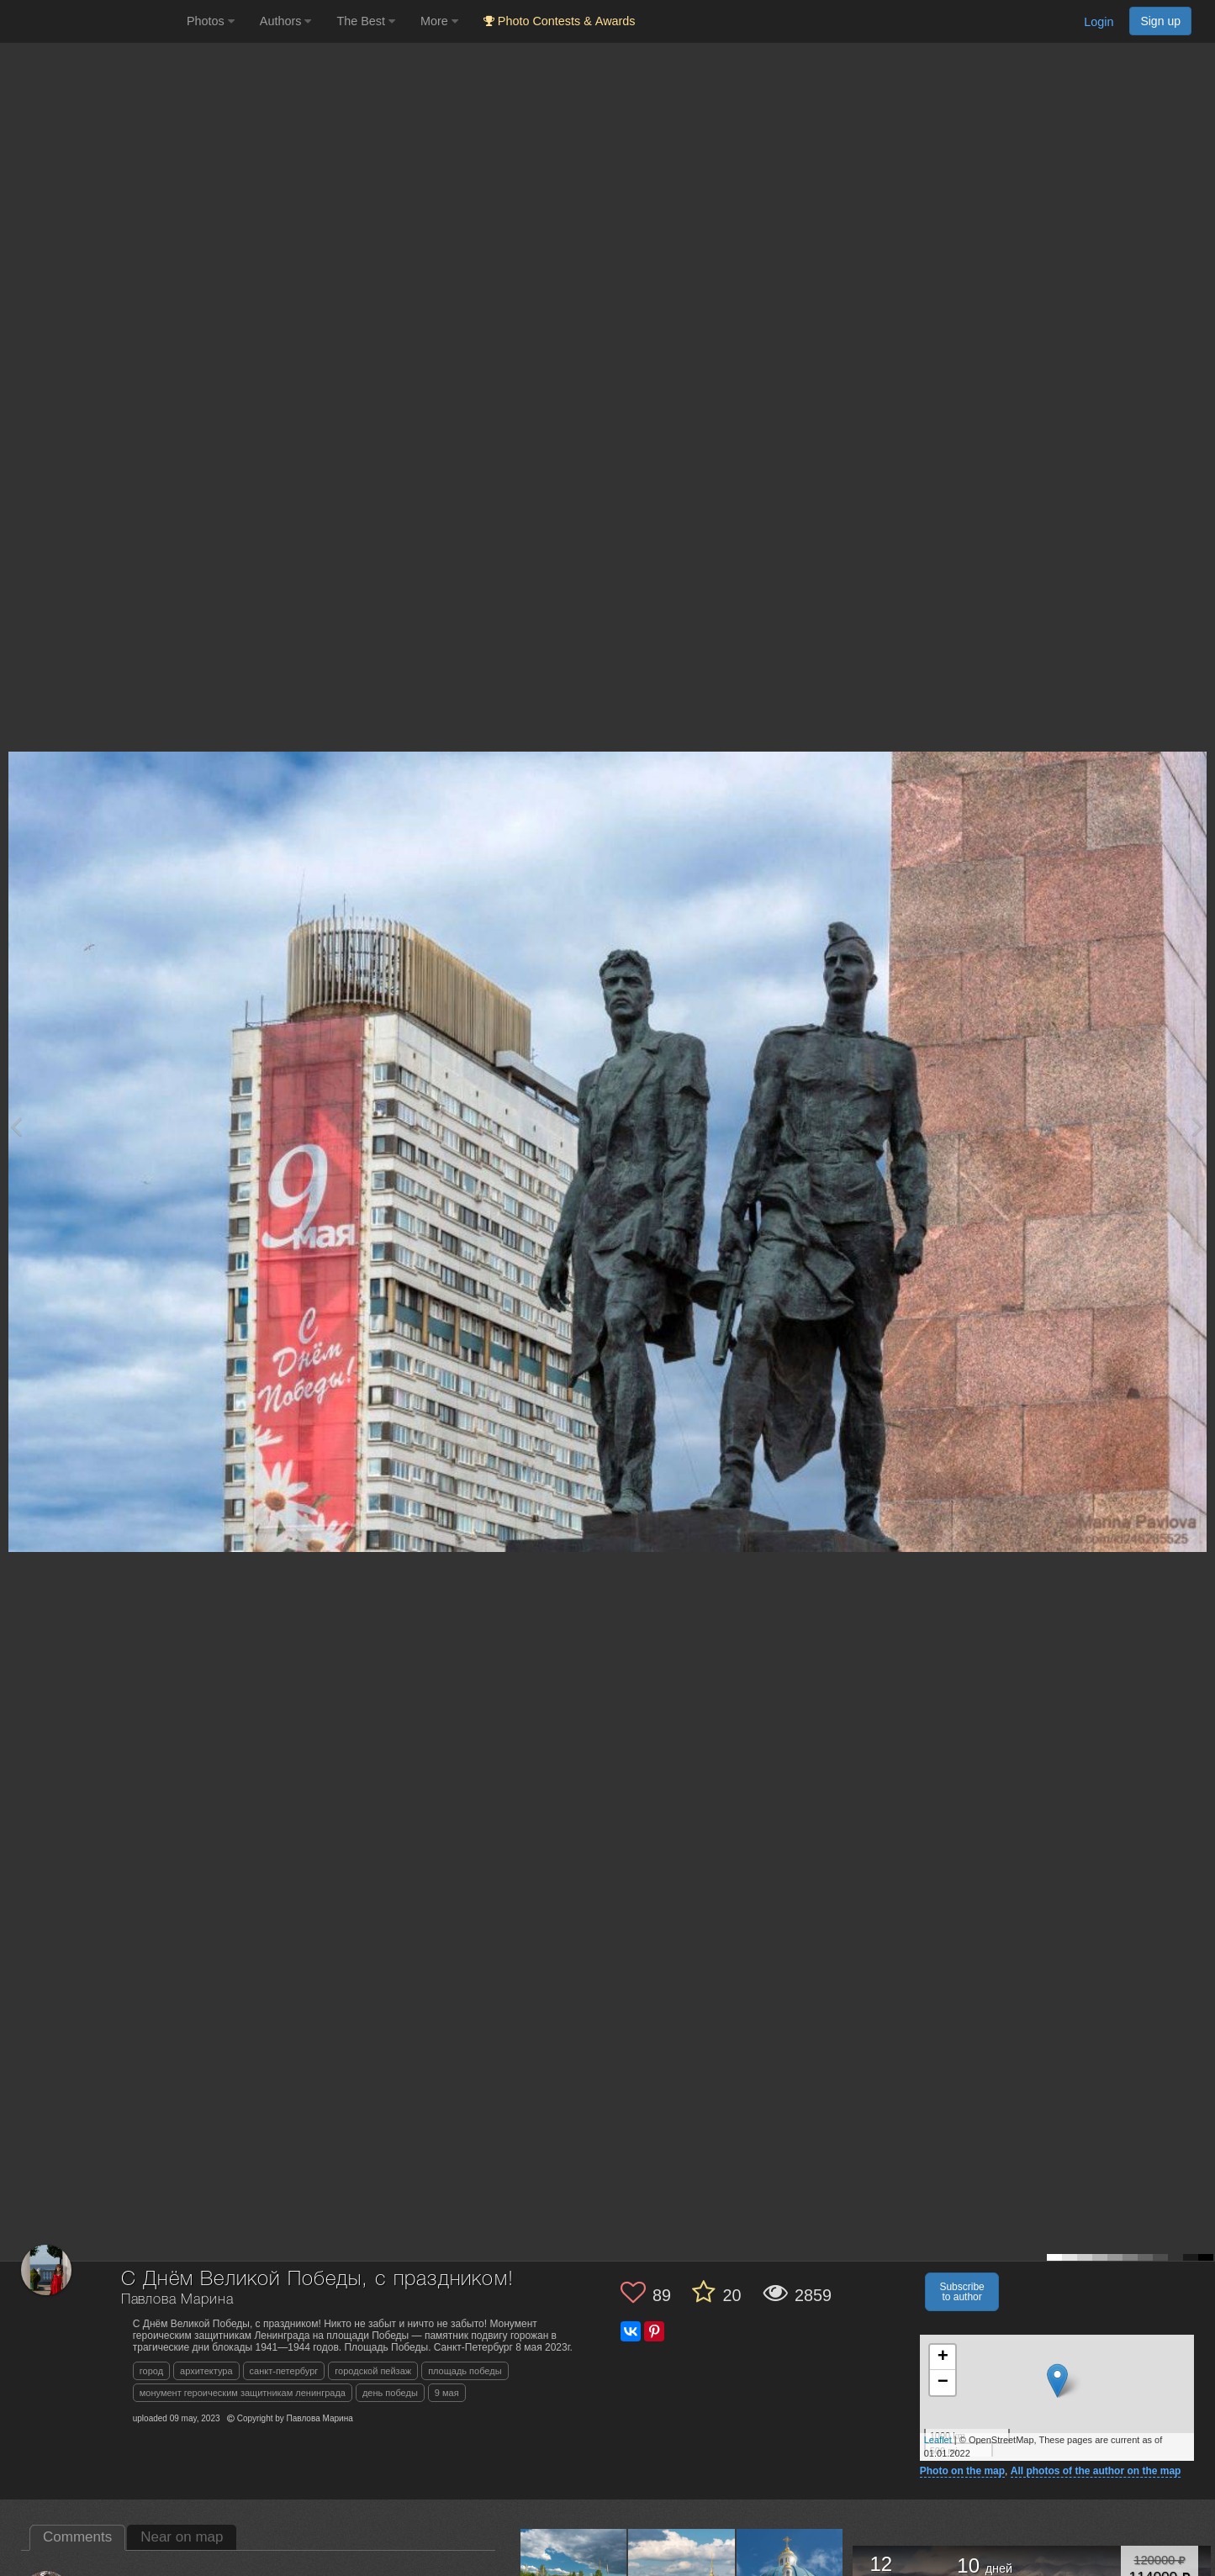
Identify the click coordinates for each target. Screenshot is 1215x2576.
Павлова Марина (177, 2300)
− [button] (943, 2382)
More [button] (439, 21)
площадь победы (464, 2371)
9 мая (447, 2393)
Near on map (181, 2537)
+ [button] (943, 2357)
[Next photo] (1198, 1126)
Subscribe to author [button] (961, 2292)
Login (1098, 22)
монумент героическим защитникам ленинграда (243, 2393)
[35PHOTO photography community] (91, 21)
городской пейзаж (373, 2371)
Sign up (1160, 21)
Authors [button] (286, 21)
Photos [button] (211, 21)
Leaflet (938, 2440)
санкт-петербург (284, 2371)
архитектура (206, 2371)
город (151, 2371)
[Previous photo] (16, 1126)
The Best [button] (365, 21)
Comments (77, 2537)
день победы (390, 2393)
